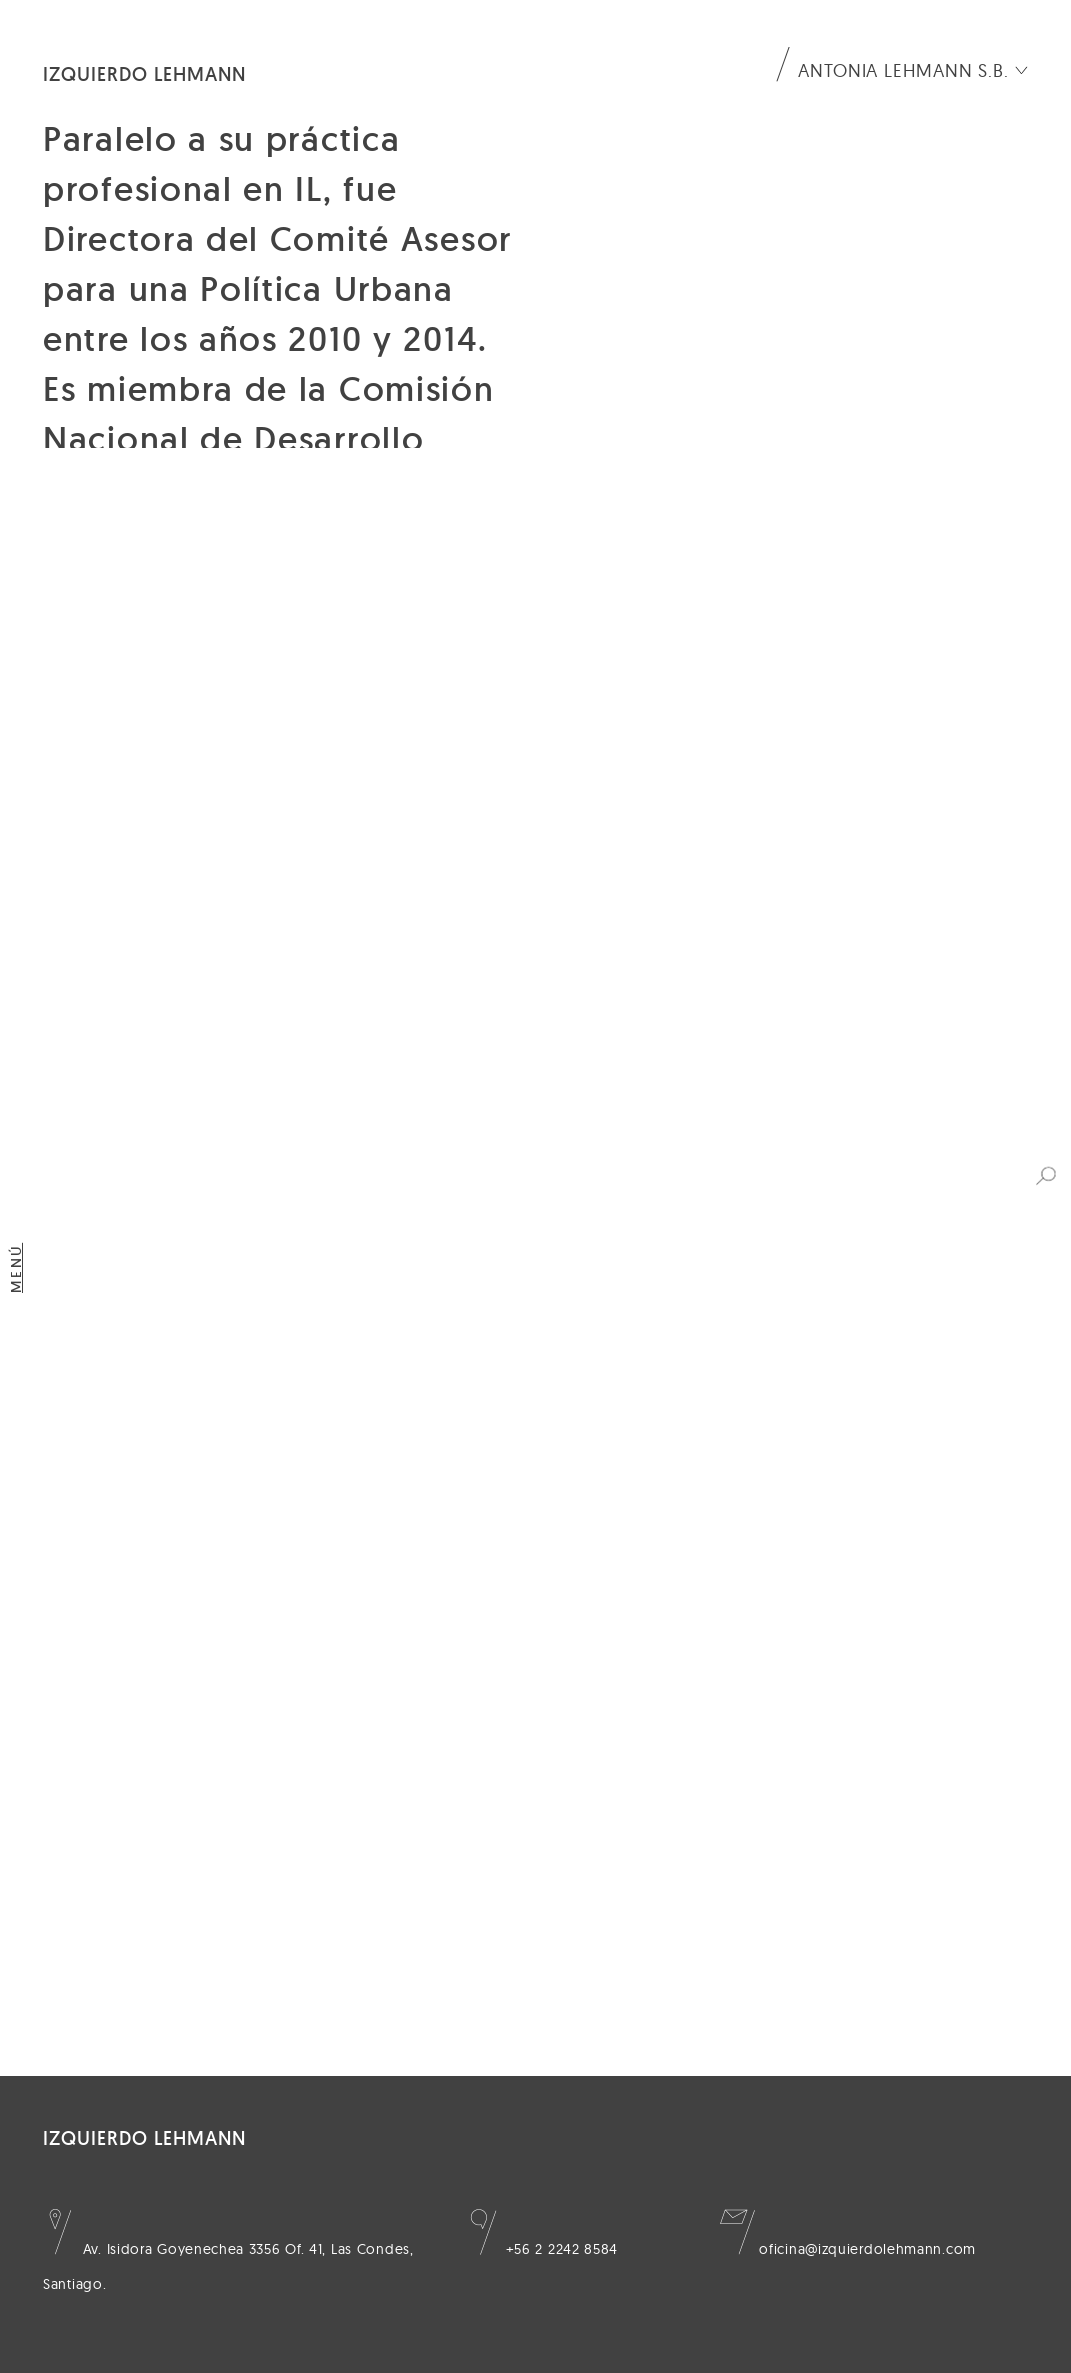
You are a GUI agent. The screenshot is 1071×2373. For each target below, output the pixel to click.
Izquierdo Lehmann (144, 74)
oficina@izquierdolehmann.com (848, 2249)
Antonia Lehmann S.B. (903, 70)
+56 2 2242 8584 (542, 2249)
